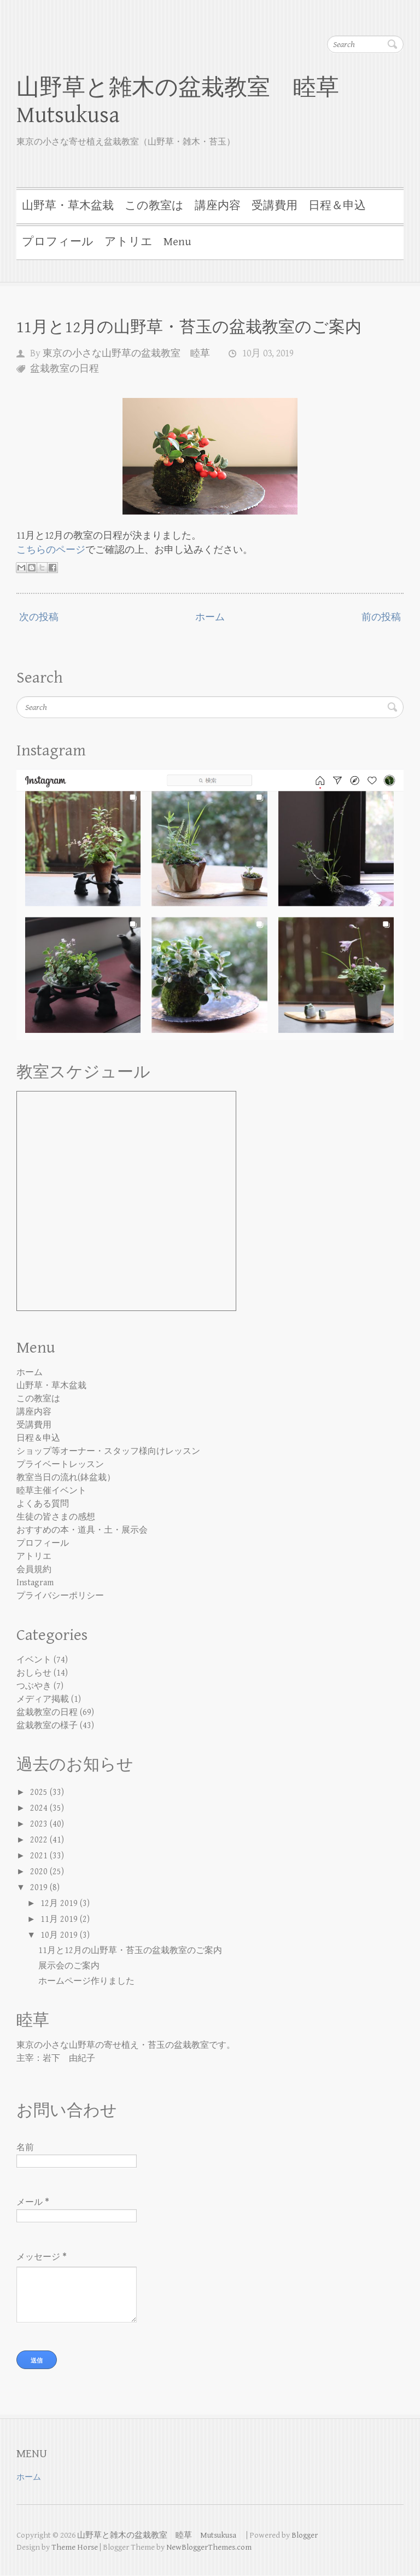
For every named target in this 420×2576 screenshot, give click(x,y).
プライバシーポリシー (60, 1596)
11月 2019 (60, 1919)
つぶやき (33, 1686)
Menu (177, 242)
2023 (40, 1824)
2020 (40, 1872)
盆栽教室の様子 (47, 1725)
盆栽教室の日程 (64, 368)
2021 (40, 1856)
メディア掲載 (42, 1699)
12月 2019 (60, 1903)
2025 (40, 1792)
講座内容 (218, 205)
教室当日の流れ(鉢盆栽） (65, 1477)
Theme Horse (74, 2547)
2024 (40, 1808)
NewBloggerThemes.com (209, 2547)
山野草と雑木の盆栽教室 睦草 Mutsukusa (189, 101)
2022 (40, 1840)
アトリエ (128, 242)
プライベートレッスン (60, 1464)
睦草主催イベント (51, 1491)
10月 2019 (60, 1935)
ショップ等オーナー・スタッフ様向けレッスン (108, 1451)
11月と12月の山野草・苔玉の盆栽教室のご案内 (188, 327)
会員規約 (33, 1569)
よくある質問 (42, 1504)
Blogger (304, 2535)
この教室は (154, 205)
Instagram (35, 1583)
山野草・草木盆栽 (68, 205)
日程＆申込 (337, 205)
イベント (33, 1660)
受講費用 (275, 205)
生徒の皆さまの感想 (55, 1517)
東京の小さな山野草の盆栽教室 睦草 (126, 353)
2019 (40, 1887)
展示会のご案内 (69, 1966)
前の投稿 (381, 617)
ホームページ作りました (86, 1981)
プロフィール (58, 242)
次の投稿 (39, 617)
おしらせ (33, 1673)
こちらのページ (50, 550)
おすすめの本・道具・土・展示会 (82, 1530)
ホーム (210, 617)
